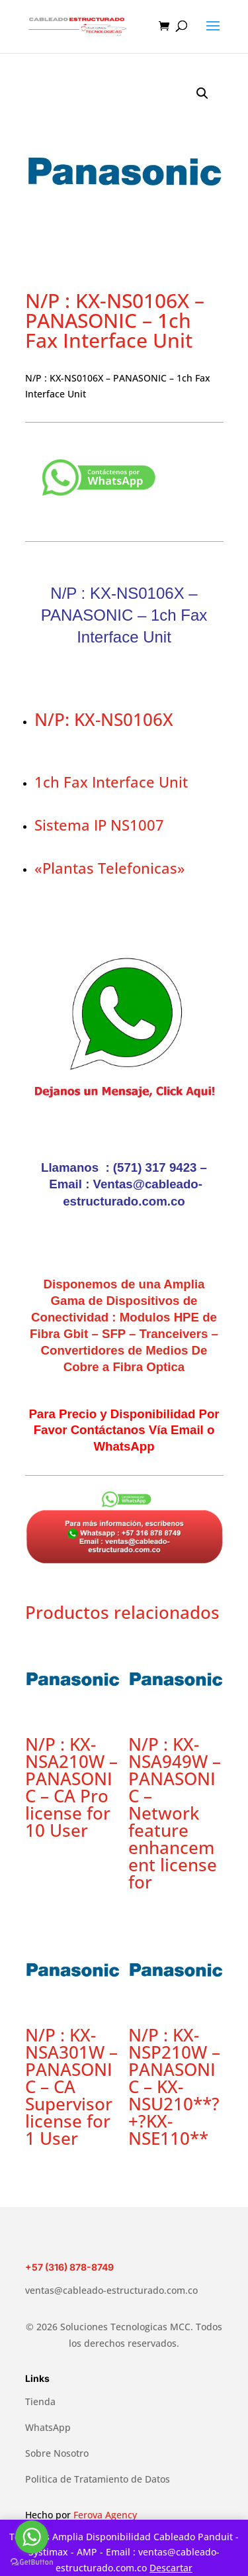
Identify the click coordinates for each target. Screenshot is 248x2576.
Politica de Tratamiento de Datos (97, 2479)
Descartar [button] (170, 2567)
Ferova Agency (105, 2514)
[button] (202, 93)
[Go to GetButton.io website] (32, 2562)
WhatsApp (48, 2427)
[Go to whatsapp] (31, 2536)
